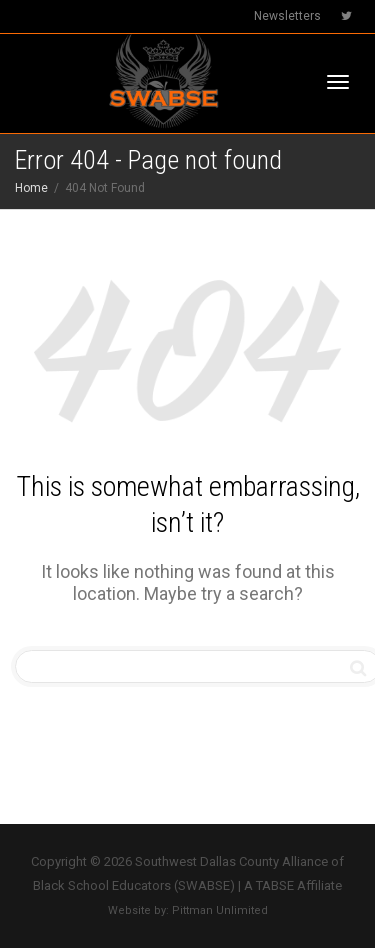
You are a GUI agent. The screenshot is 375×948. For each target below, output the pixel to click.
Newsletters (287, 16)
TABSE (275, 885)
